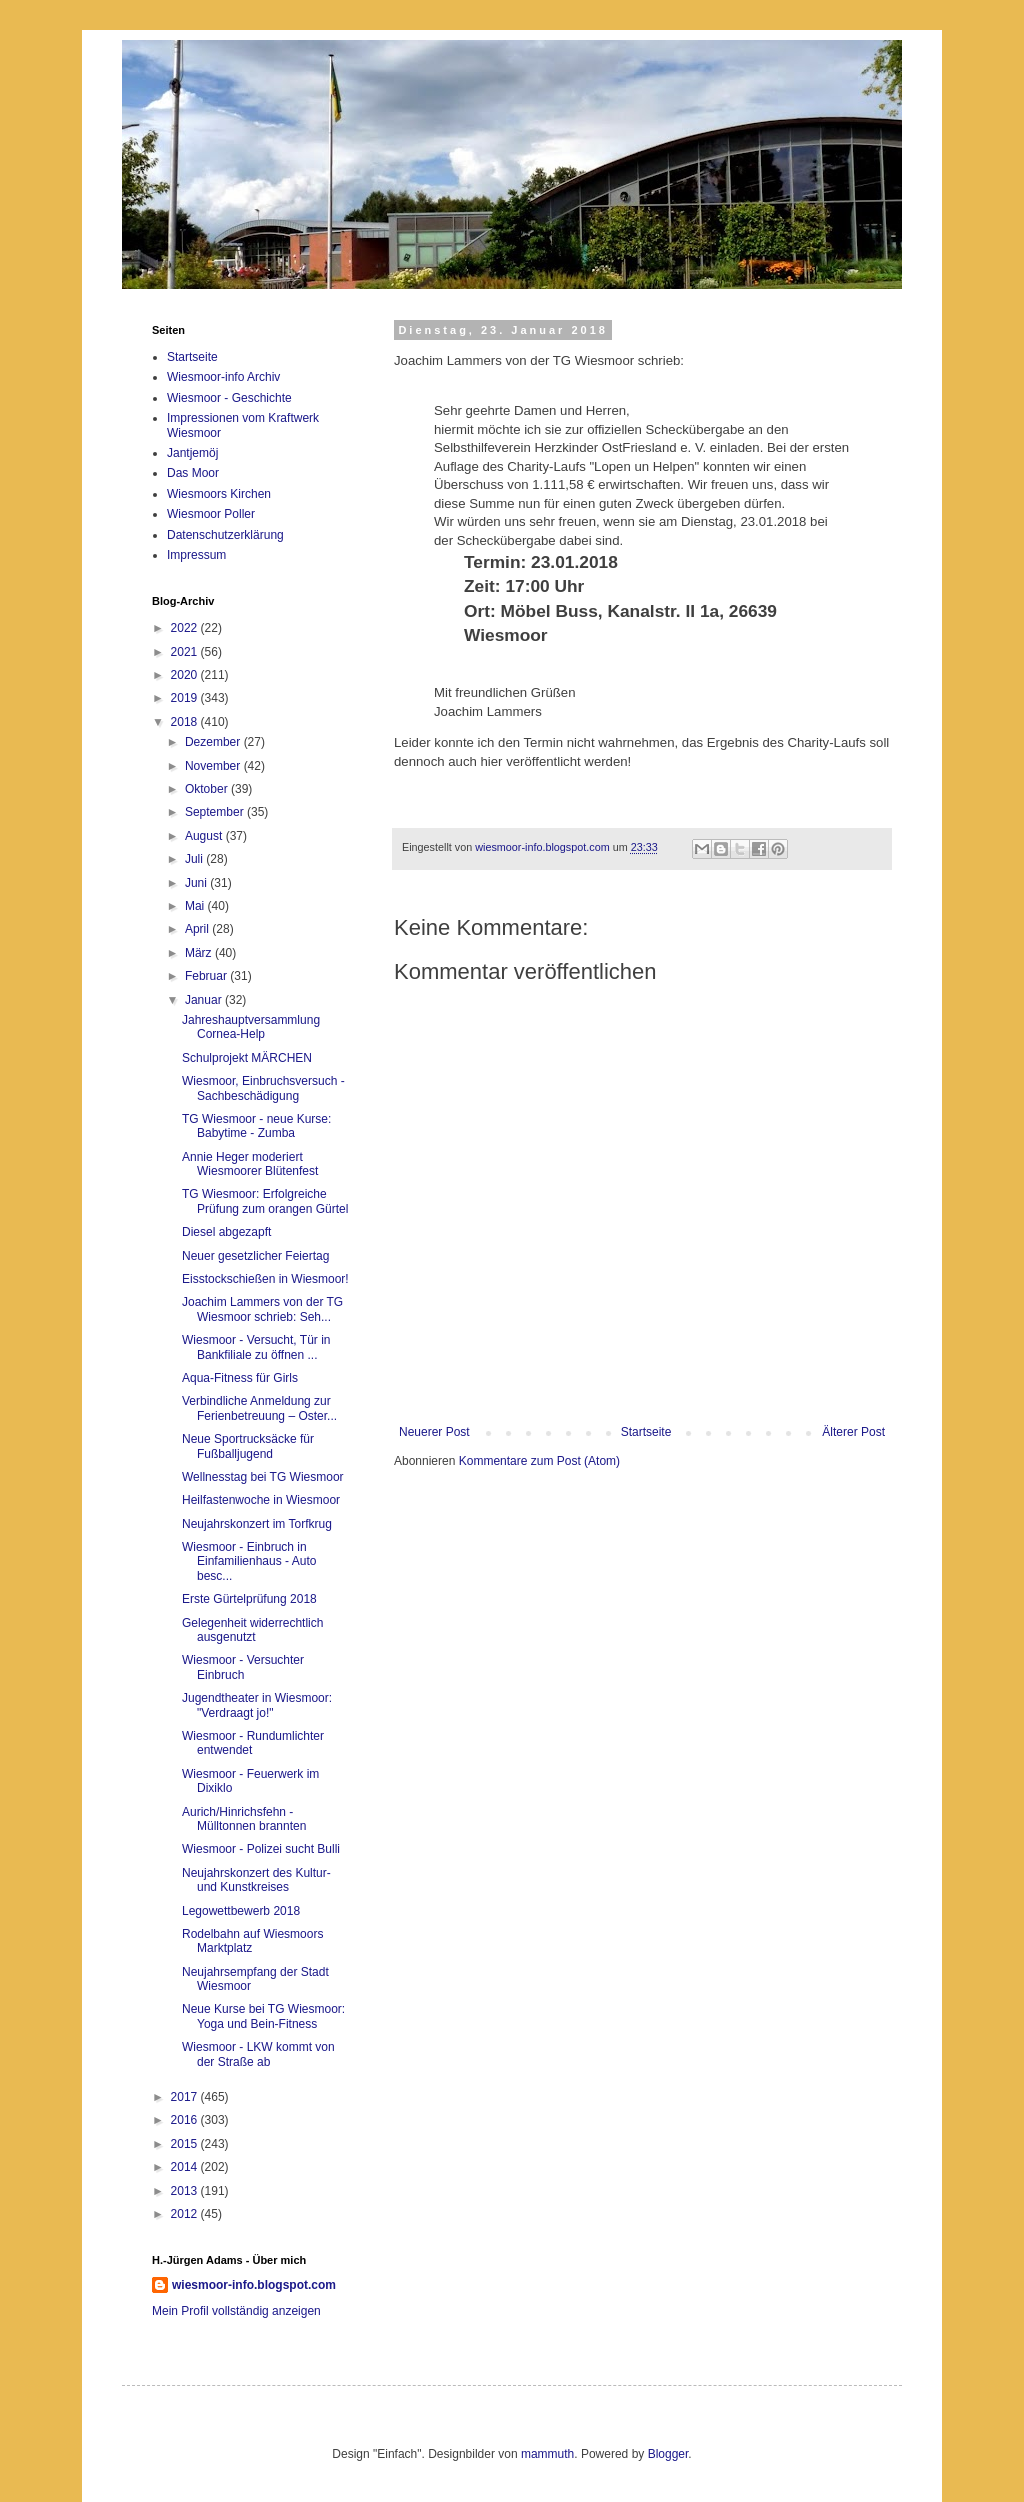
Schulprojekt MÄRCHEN (247, 1058)
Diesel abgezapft (226, 1232)
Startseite (646, 1432)
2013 (186, 2191)
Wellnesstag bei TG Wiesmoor (263, 1477)
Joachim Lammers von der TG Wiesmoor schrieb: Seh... (262, 1309)
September (216, 812)
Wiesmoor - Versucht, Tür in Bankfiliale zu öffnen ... (256, 1347)
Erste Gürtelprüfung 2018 (249, 1599)
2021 (186, 652)
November (214, 766)
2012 (186, 2214)
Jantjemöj (192, 453)
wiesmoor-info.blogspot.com (254, 2285)
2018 (186, 722)
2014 (186, 2167)
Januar (205, 1000)
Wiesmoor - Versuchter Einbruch (243, 1667)
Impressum (196, 555)
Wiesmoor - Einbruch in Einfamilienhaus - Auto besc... (249, 1561)
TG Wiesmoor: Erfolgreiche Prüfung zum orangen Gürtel (265, 1201)
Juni (197, 883)
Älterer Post (853, 1432)
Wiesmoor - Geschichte (229, 398)
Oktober (208, 789)
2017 (186, 2097)
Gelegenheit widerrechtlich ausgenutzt (252, 1630)
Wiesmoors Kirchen (219, 494)
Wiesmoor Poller (211, 514)
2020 (186, 675)
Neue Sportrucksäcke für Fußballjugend (248, 1446)
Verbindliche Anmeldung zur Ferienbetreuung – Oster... (259, 1408)
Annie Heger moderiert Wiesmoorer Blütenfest (250, 1164)
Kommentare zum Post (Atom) (539, 1461)
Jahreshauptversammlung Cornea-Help (251, 1027)
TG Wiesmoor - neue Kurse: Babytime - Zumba (256, 1126)
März (200, 953)
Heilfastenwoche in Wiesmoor (261, 1500)
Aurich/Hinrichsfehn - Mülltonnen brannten (244, 1819)
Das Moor (193, 473)
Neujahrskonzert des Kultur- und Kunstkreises (256, 1880)
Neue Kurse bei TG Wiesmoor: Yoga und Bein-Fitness (263, 2016)
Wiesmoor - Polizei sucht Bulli (261, 1849)
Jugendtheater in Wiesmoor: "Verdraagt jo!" (257, 1705)
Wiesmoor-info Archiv (223, 377)
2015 (186, 2144)
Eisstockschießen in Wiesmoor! (265, 1279)
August (205, 836)
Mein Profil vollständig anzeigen (236, 2311)
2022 (186, 628)
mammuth (547, 2454)
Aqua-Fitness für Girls (240, 1378)
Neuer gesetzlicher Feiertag (255, 1256)
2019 (186, 698)
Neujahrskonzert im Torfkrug (257, 1524)
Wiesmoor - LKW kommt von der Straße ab (258, 2054)
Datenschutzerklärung (225, 535)
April (198, 929)
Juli (195, 859)
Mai (196, 906)
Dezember (214, 742)
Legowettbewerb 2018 (241, 1911)
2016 (186, 2120)
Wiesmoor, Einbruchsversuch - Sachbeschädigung (263, 1088)
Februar (207, 976)
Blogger (668, 2454)
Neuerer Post (434, 1432)
